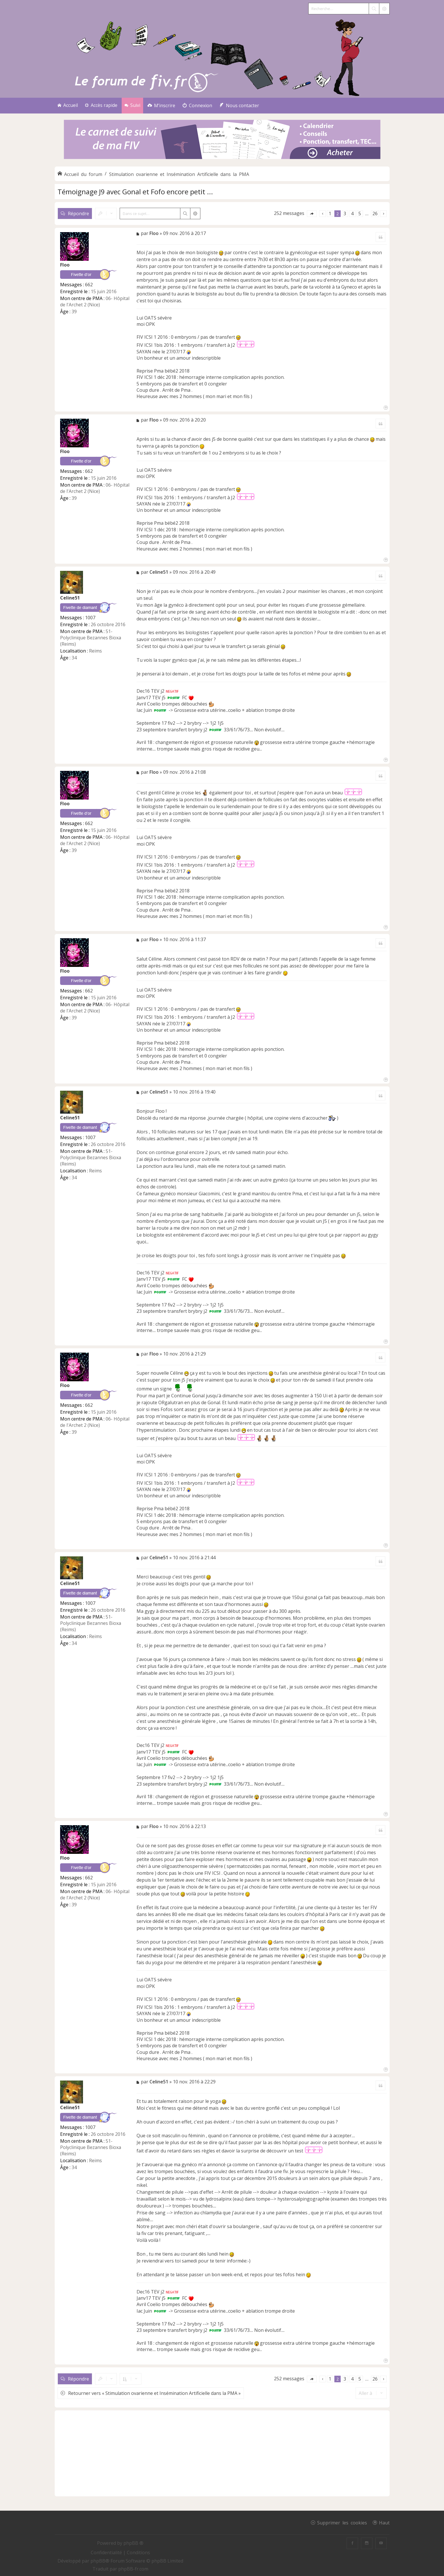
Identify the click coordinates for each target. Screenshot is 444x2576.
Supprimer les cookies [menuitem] (342, 2522)
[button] (312, 213)
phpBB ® (133, 2543)
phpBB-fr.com (133, 2569)
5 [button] (359, 213)
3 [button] (345, 213)
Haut (384, 2522)
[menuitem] (161, 105)
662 (89, 284)
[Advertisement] (222, 2453)
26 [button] (375, 213)
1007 (90, 617)
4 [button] (352, 213)
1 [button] (330, 213)
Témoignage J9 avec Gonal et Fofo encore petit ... (135, 191)
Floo (65, 265)
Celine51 (70, 598)
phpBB (97, 2561)
